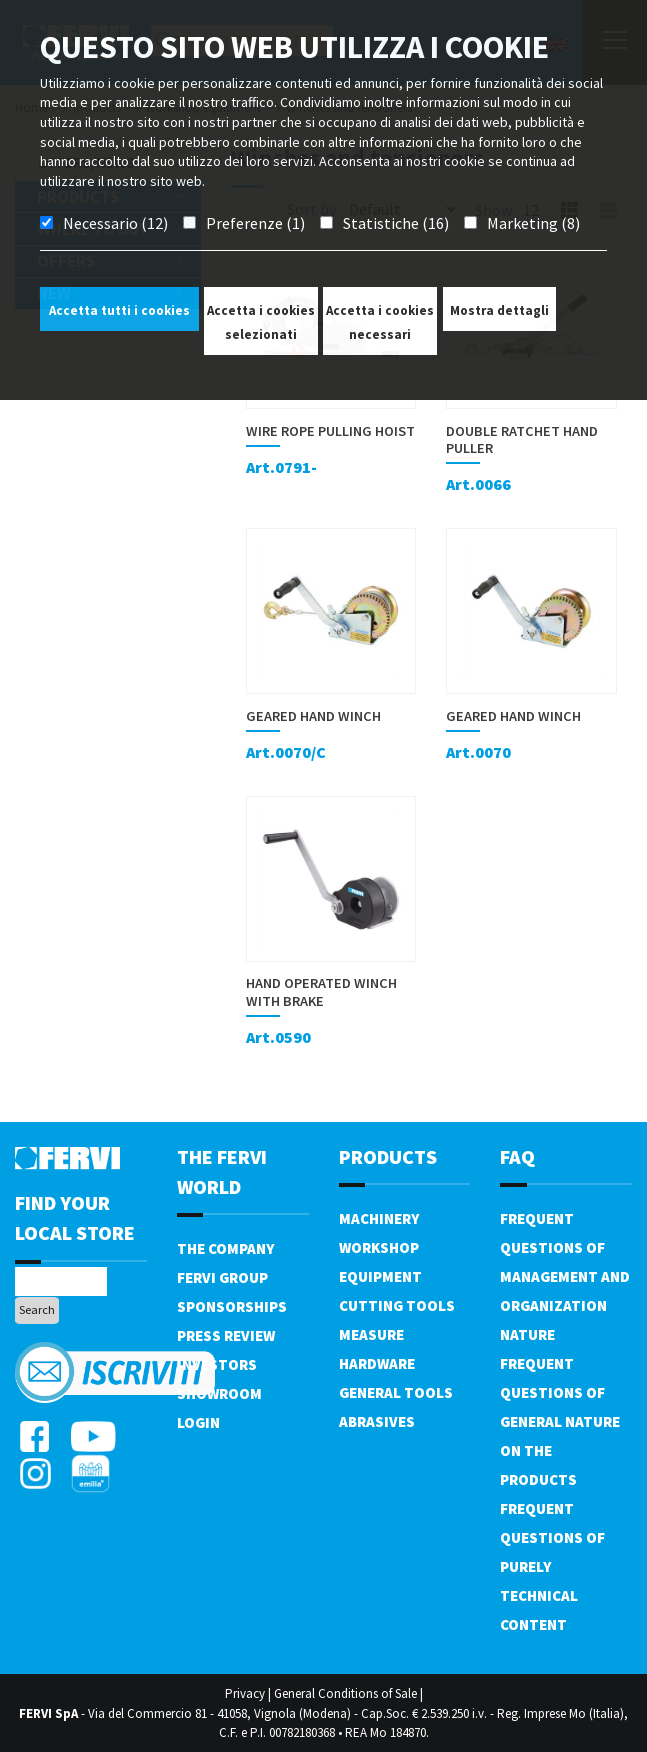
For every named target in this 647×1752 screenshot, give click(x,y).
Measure (371, 1334)
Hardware (377, 1363)
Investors (217, 1364)
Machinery (379, 1218)
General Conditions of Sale (345, 1693)
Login (198, 1422)
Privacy (245, 1693)
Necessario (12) (115, 223)
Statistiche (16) (396, 223)
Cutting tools (397, 1305)
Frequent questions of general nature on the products (560, 1421)
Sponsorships (232, 1306)
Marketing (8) (533, 223)
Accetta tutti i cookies (119, 310)
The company (225, 1248)
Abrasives (377, 1421)
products (388, 1156)
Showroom (219, 1393)
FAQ (517, 1156)
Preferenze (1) (255, 223)
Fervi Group (222, 1277)
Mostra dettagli (499, 310)
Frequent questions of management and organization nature (565, 1276)
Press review (226, 1335)
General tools (396, 1392)
